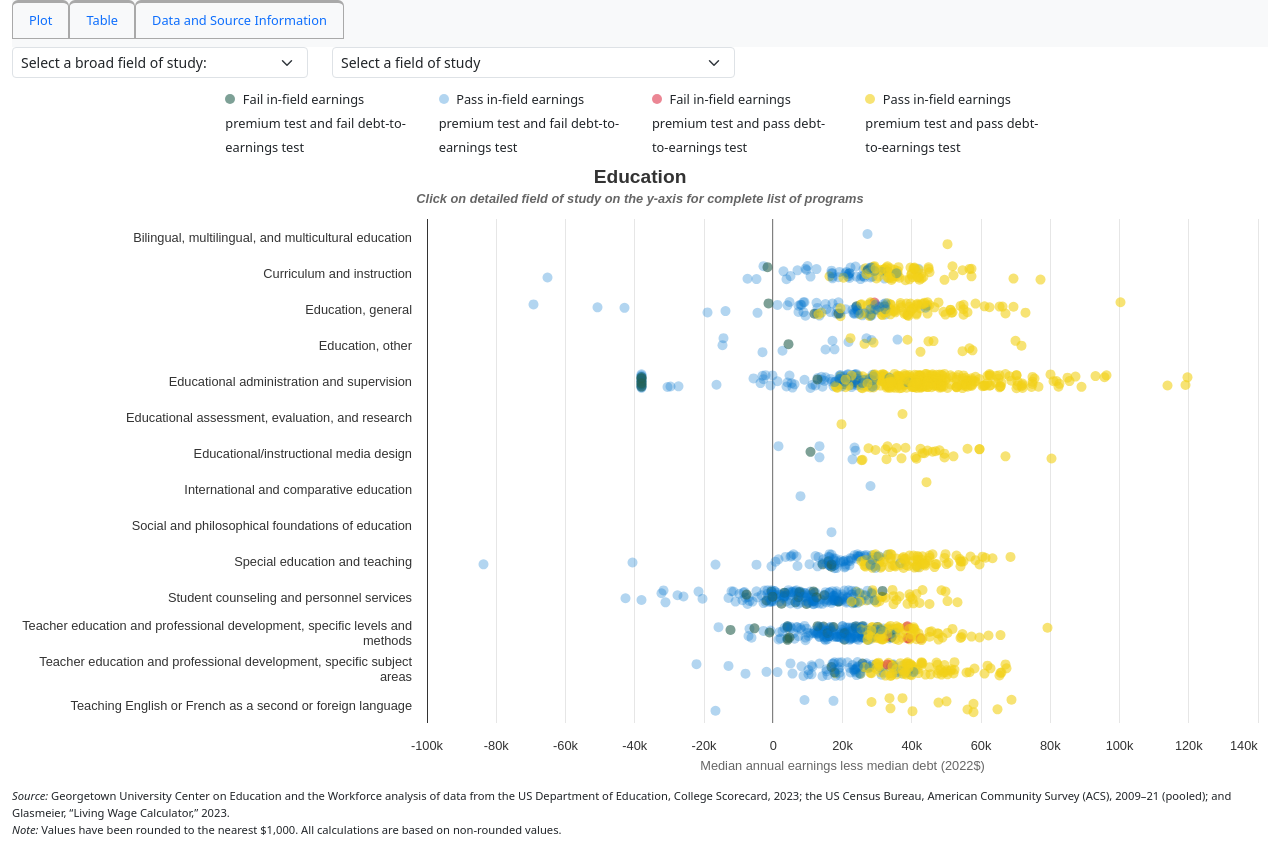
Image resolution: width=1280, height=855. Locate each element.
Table (102, 20)
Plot (40, 20)
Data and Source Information (239, 20)
